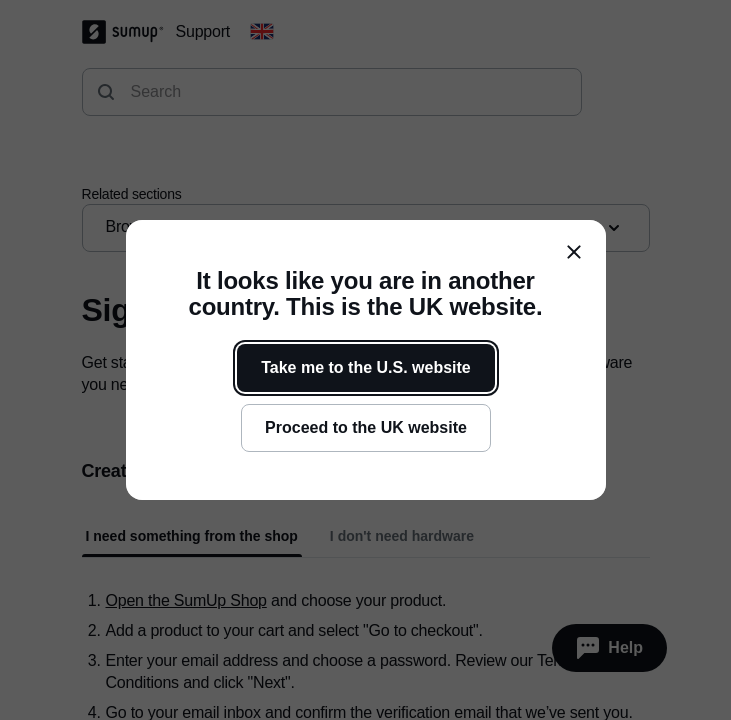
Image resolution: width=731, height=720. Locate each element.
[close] (574, 252)
